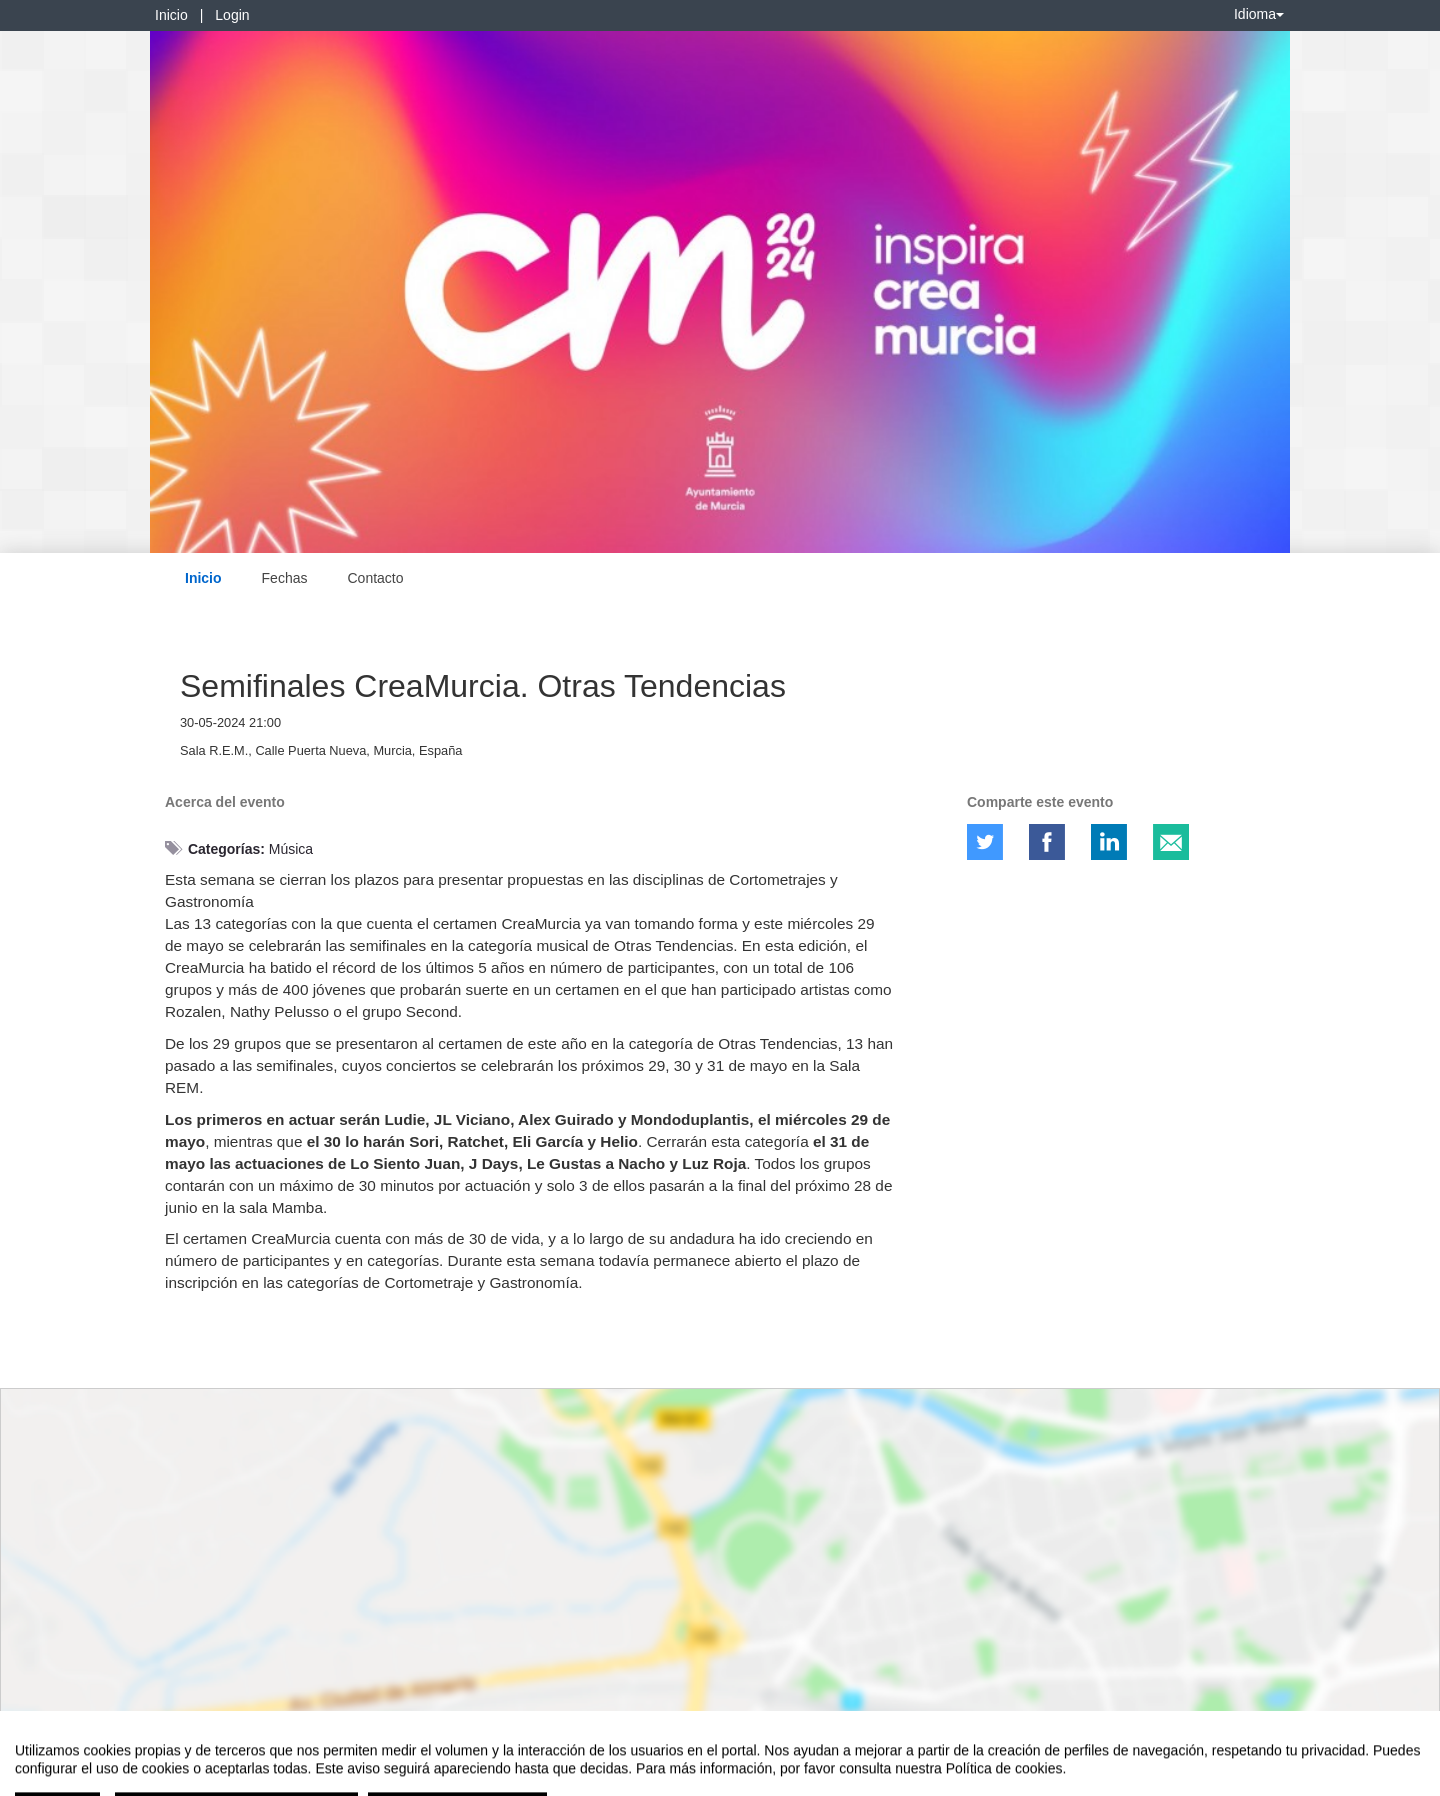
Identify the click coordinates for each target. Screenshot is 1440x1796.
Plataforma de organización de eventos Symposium (731, 1777)
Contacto (375, 578)
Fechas (285, 578)
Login (232, 15)
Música (291, 849)
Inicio (171, 15)
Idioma (1259, 14)
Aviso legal (45, 1777)
